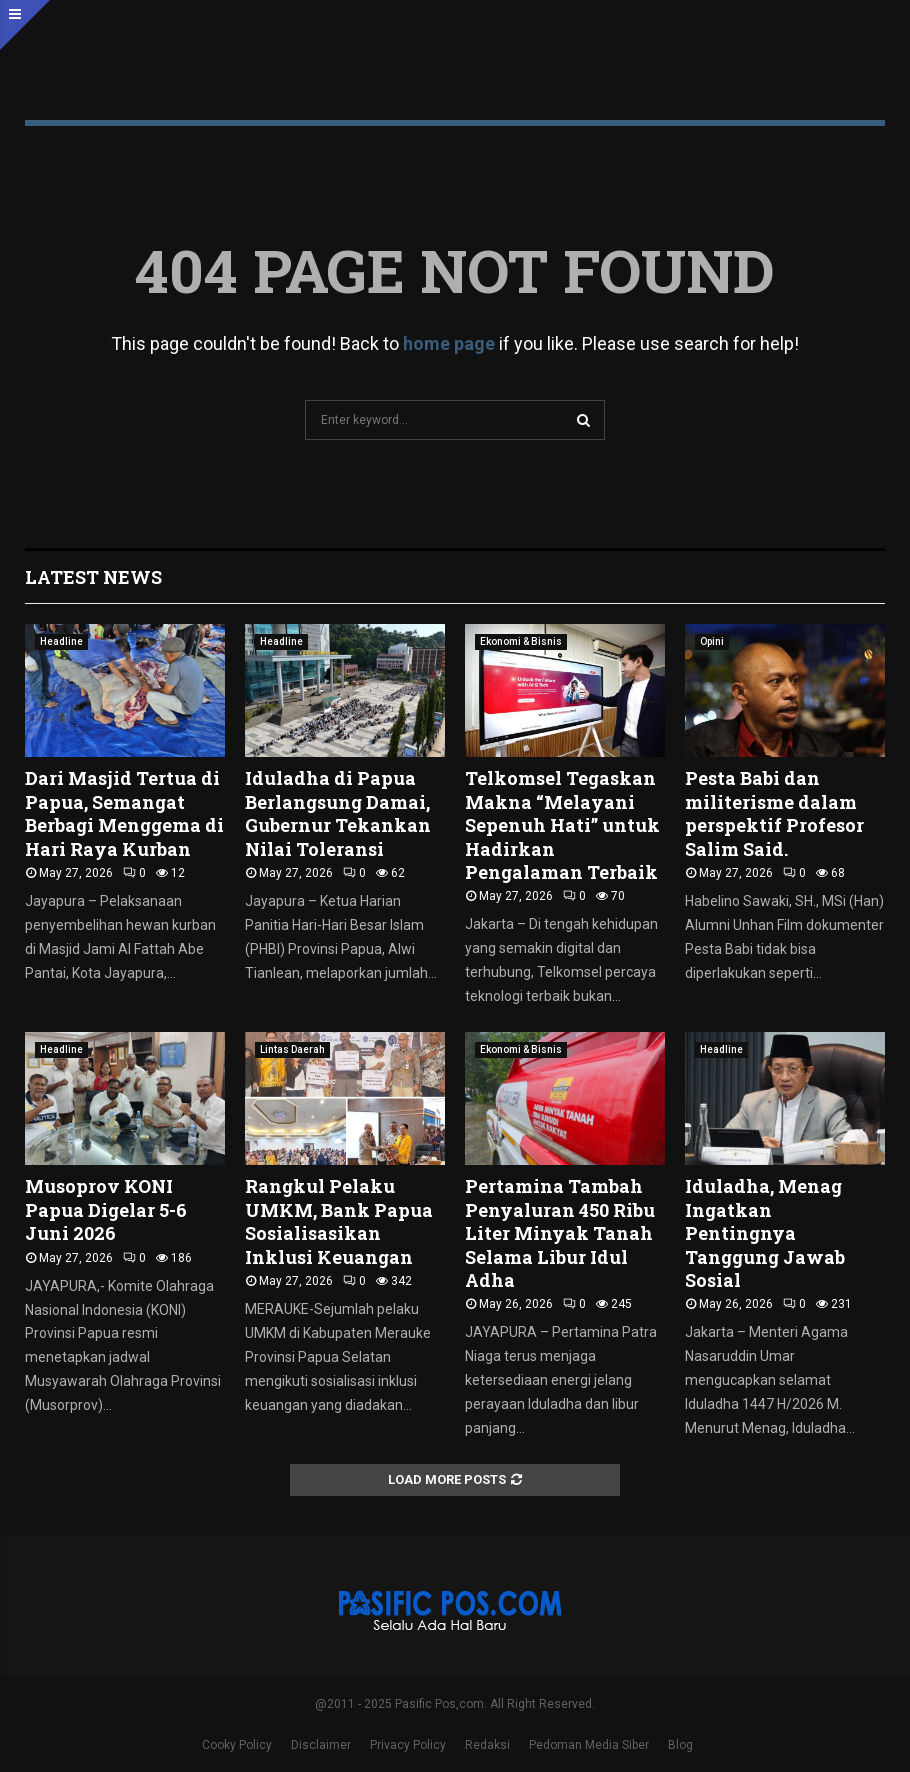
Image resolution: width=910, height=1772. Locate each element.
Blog (680, 1745)
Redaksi (487, 1745)
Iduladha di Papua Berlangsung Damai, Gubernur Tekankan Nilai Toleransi (338, 813)
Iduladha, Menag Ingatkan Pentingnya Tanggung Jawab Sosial (765, 1233)
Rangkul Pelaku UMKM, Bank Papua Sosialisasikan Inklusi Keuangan (339, 1221)
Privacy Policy (408, 1745)
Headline (61, 641)
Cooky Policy (237, 1745)
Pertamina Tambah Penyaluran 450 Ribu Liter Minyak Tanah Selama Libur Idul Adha (560, 1233)
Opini (712, 641)
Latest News (93, 577)
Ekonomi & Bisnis (521, 641)
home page (449, 343)
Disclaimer (321, 1745)
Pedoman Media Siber (589, 1745)
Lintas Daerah (292, 1049)
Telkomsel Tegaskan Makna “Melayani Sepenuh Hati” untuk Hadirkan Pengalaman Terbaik (562, 825)
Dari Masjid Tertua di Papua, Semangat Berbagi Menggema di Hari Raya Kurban (124, 813)
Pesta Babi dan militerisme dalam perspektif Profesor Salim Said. (774, 813)
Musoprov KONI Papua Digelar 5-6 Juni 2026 (106, 1209)
